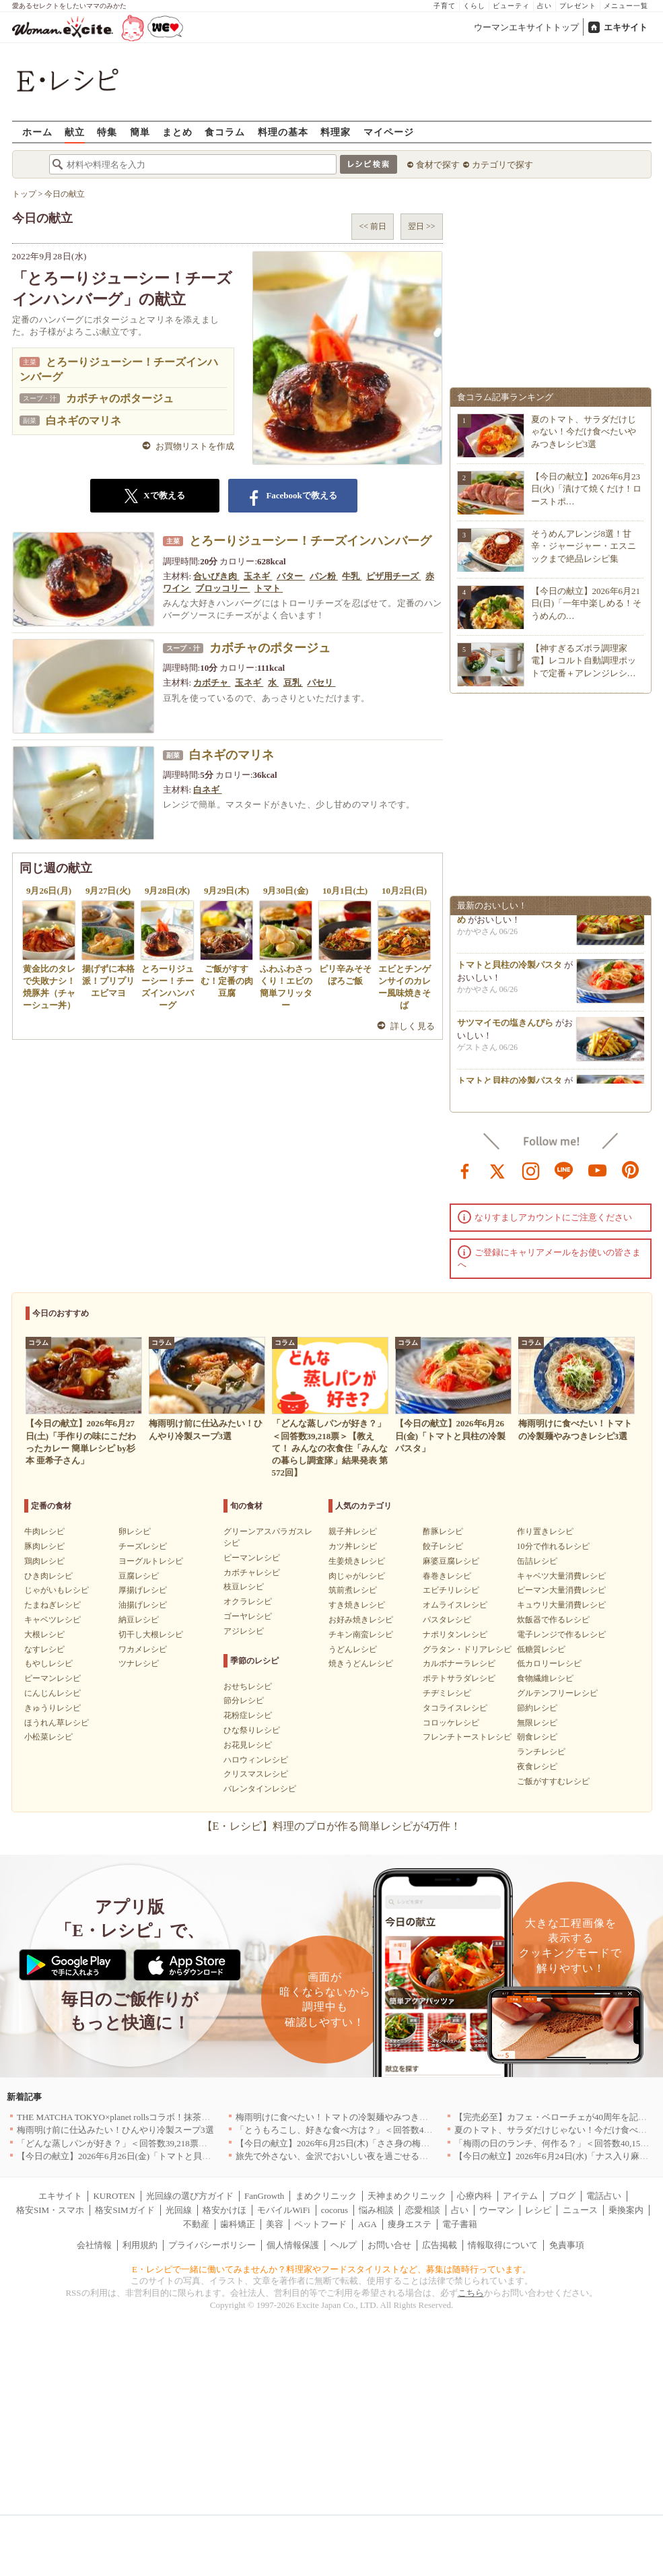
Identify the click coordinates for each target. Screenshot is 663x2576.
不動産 (196, 2224)
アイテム (520, 2196)
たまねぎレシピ (52, 1605)
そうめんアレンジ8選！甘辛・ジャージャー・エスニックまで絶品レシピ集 (583, 546)
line (564, 1170)
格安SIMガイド (124, 2210)
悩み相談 (376, 2210)
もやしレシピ (48, 1663)
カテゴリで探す (502, 165)
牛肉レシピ (44, 1531)
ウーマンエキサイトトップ (526, 27)
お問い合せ (389, 2245)
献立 (75, 131)
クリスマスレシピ (255, 1774)
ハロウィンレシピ (255, 1759)
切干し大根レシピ (150, 1634)
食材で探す (438, 165)
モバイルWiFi (283, 2210)
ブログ (562, 2196)
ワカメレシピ (142, 1649)
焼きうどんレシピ (360, 1663)
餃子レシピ (443, 1546)
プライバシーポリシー (212, 2245)
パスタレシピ (447, 1619)
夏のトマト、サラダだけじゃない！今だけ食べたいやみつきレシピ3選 (583, 431)
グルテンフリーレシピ (557, 1693)
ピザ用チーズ (393, 576)
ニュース (580, 2210)
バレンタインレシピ (259, 1788)
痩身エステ (409, 2224)
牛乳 (351, 576)
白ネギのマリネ (83, 420)
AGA (367, 2224)
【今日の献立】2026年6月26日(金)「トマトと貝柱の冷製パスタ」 (144, 2156)
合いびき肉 (216, 576)
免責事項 (566, 2245)
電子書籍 (459, 2224)
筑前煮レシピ (352, 1590)
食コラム (225, 131)
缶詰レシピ (537, 1561)
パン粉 (324, 576)
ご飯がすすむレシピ (553, 1781)
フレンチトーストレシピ (467, 1737)
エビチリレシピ (451, 1590)
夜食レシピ (537, 1766)
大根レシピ (44, 1634)
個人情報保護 (293, 2245)
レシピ (538, 2210)
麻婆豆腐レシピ (451, 1561)
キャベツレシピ (52, 1619)
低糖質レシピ (541, 1649)
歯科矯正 (237, 2224)
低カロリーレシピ (549, 1663)
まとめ (177, 131)
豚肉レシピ (44, 1546)
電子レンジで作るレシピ (561, 1634)
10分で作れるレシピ (553, 1546)
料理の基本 (283, 131)
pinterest (631, 1170)
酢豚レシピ (443, 1531)
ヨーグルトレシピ (150, 1561)
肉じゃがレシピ (356, 1576)
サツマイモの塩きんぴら (505, 1029)
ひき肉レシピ (48, 1576)
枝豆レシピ (243, 1586)
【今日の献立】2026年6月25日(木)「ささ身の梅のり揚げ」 (350, 2143)
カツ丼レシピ (352, 1546)
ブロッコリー (222, 588)
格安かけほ (224, 2210)
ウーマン (496, 2210)
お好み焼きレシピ (360, 1619)
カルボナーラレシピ (459, 1663)
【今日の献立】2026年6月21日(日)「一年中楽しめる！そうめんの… (586, 603)
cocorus (334, 2210)
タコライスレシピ (455, 1708)
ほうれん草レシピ (56, 1722)
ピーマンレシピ (52, 1678)
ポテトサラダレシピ (459, 1678)
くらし (474, 5)
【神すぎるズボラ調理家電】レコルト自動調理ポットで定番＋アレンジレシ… (583, 660)
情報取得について (503, 2245)
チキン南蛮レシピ (360, 1634)
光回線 (179, 2210)
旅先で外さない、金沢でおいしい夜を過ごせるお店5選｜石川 (356, 2156)
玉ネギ (258, 576)
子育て (444, 5)
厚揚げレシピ (142, 1590)
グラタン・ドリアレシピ (467, 1649)
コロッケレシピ (451, 1722)
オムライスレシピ (455, 1605)
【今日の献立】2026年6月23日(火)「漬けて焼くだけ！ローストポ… (586, 488)
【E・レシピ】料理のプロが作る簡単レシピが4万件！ (332, 1826)
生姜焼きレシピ (356, 1561)
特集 (107, 131)
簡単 (140, 131)
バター (291, 576)
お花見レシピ (247, 1745)
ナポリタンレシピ (455, 1634)
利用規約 (140, 2245)
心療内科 (474, 2196)
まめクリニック (326, 2196)
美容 (274, 2224)
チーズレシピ (142, 1546)
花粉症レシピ (247, 1715)
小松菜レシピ (48, 1737)
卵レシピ (134, 1531)
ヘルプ (343, 2245)
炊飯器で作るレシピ (553, 1619)
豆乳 (293, 683)
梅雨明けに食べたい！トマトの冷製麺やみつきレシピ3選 (347, 2117)
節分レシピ (243, 1700)
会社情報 (94, 2245)
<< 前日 (372, 226)
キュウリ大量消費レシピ (561, 1605)
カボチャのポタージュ (120, 398)
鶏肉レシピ (44, 1561)
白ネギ (207, 790)
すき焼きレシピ (356, 1605)
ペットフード (320, 2224)
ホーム (37, 131)
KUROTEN (114, 2196)
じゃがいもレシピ (56, 1590)
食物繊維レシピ (545, 1678)
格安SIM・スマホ (50, 2210)
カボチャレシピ (251, 1572)
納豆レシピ (138, 1619)
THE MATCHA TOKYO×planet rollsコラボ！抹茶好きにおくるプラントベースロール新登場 (192, 2117)
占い (544, 5)
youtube (598, 1170)
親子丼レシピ (352, 1531)
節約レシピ (537, 1708)
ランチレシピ (541, 1751)
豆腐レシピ (138, 1576)
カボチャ (211, 683)
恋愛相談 (422, 2210)
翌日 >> (421, 226)
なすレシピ (44, 1649)
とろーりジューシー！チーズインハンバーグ (310, 541)
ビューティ (511, 5)
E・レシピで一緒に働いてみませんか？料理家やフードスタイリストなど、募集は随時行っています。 (331, 2269)
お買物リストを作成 (194, 446)
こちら (471, 2293)
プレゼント (577, 5)
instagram (531, 1170)
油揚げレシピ (142, 1605)
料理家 (335, 131)
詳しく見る (412, 1026)
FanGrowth (264, 2196)
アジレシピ (243, 1631)
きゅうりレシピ (52, 1708)
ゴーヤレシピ (247, 1616)
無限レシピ (537, 1722)
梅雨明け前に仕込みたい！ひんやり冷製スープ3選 (115, 2130)
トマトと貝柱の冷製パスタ (509, 971)
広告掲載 (439, 2245)
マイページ (388, 131)
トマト (268, 588)
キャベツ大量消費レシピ (561, 1576)
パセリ (321, 683)
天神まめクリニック (407, 2196)
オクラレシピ (247, 1601)
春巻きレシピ (447, 1576)
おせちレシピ (247, 1686)
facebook (465, 1170)
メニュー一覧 (626, 5)
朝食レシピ (537, 1737)
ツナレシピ (138, 1663)
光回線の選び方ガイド (190, 2196)
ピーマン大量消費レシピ (561, 1590)
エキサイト (626, 27)
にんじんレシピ (52, 1693)
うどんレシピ (352, 1649)
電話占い (603, 2196)
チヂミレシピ (447, 1693)
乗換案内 (625, 2210)
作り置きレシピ (545, 1531)
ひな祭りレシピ (251, 1730)
